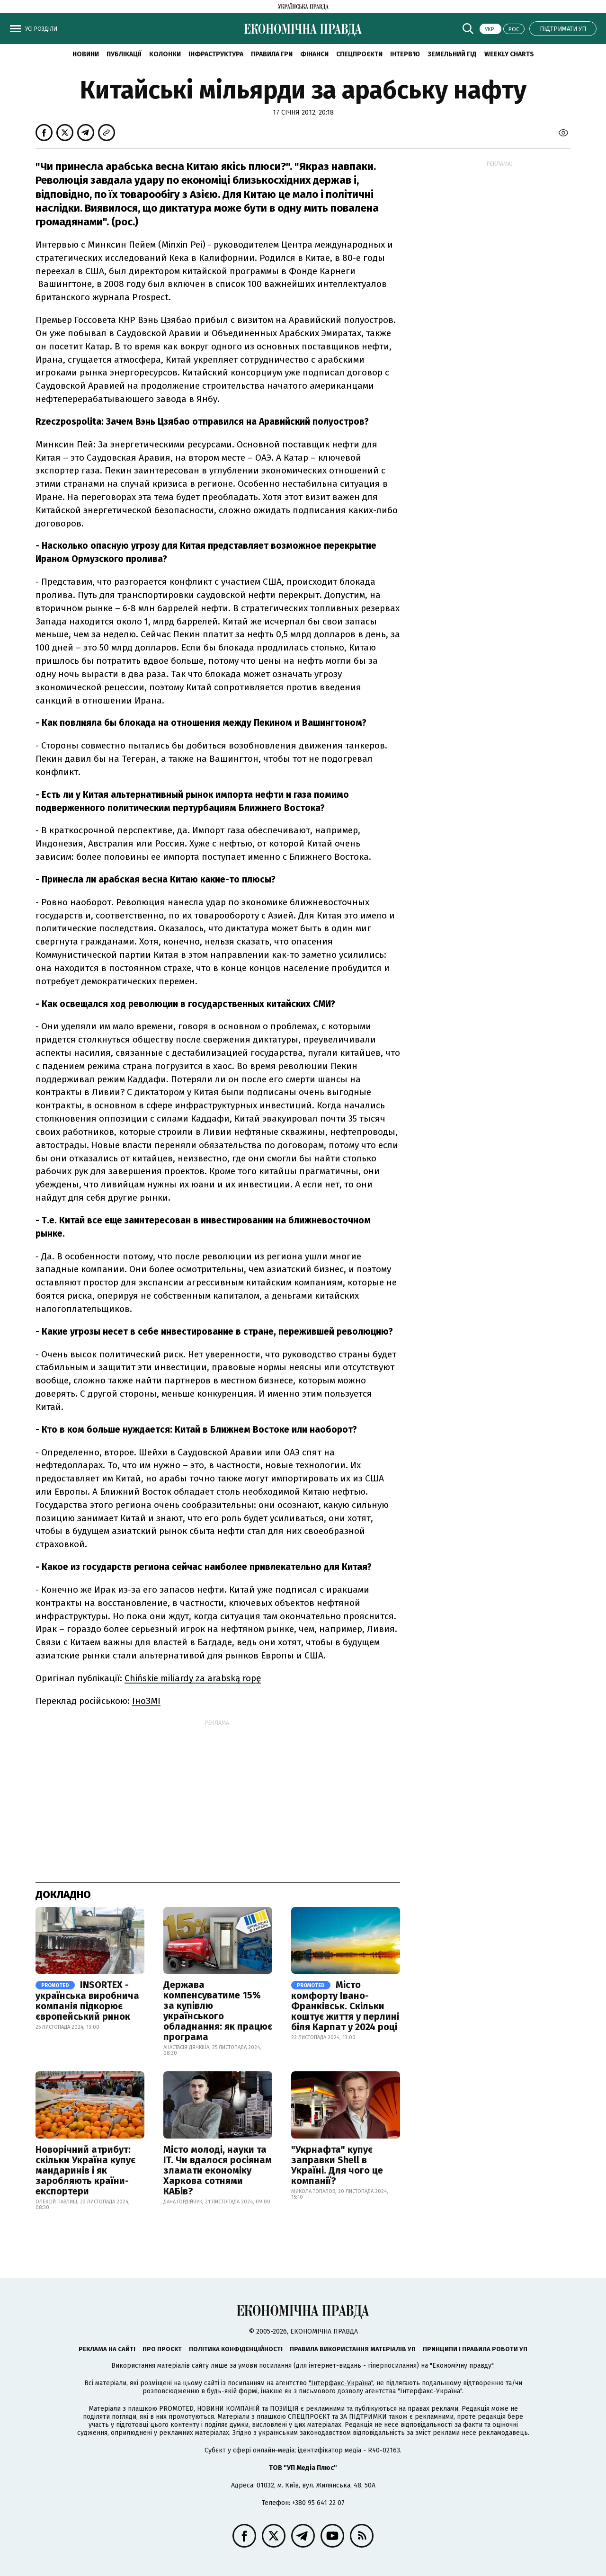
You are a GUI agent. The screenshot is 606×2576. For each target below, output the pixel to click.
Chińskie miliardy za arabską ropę (193, 1678)
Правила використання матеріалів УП (353, 2349)
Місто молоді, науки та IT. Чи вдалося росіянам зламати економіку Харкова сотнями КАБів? (217, 2170)
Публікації (124, 54)
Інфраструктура (215, 54)
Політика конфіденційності (236, 2349)
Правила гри (272, 54)
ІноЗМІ (146, 1700)
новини (85, 54)
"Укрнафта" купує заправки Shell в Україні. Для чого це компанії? (337, 2165)
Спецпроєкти (359, 54)
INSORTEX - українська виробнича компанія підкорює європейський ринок (87, 2000)
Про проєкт (162, 2349)
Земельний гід (452, 54)
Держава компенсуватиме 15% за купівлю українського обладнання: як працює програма (217, 2010)
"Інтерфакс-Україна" (341, 2383)
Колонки (165, 54)
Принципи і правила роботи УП (475, 2349)
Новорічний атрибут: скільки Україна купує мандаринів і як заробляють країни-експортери (85, 2170)
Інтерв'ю (405, 54)
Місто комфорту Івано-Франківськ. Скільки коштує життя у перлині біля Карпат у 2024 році (345, 2005)
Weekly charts (509, 54)
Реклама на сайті (107, 2349)
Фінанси (314, 54)
